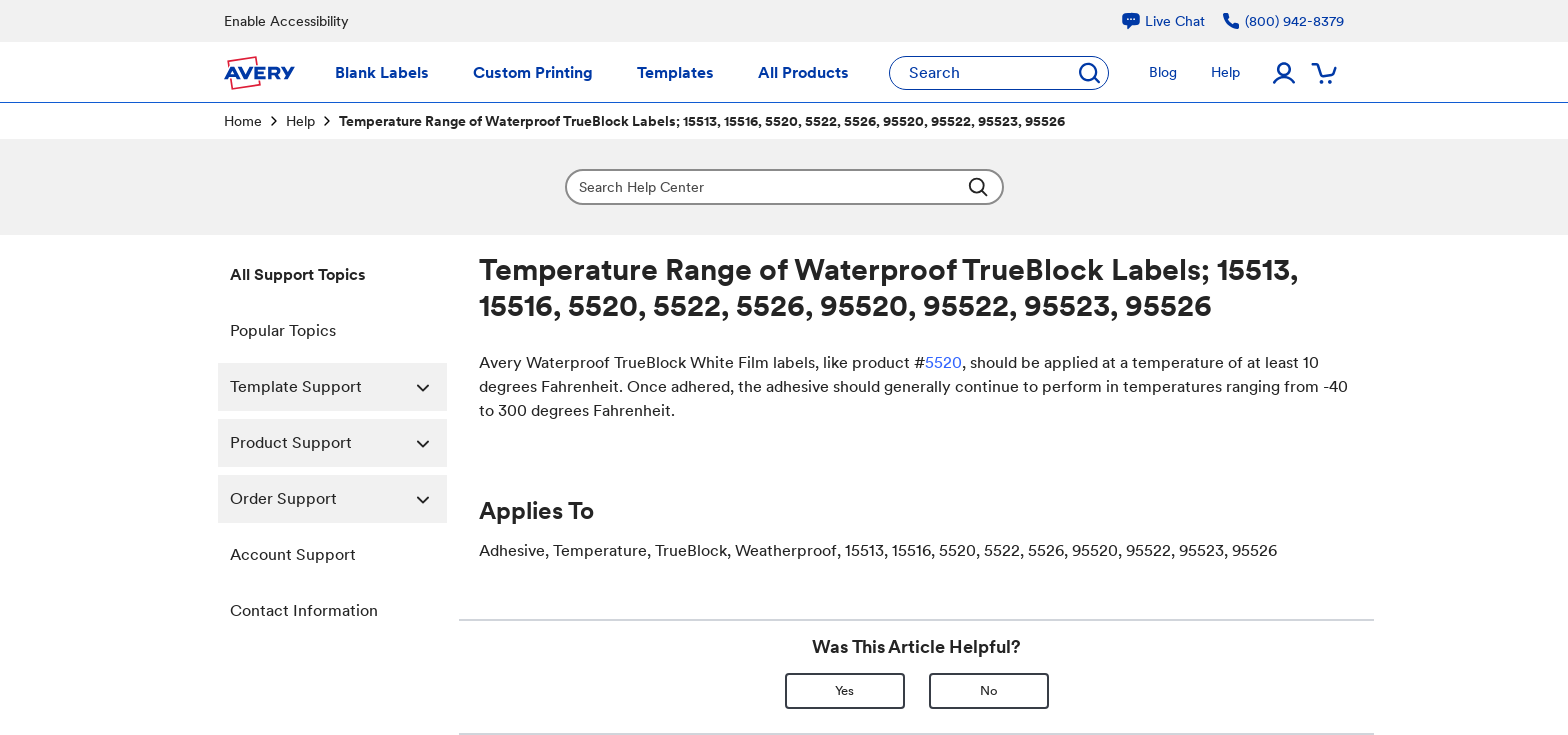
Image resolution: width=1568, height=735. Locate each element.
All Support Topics (298, 274)
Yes (844, 690)
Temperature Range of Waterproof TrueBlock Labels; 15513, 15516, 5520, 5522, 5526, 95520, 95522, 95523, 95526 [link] (702, 121)
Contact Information (304, 610)
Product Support (338, 443)
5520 (943, 362)
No (989, 690)
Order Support (338, 499)
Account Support (293, 554)
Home (243, 121)
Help (300, 121)
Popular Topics (283, 330)
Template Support (338, 387)
